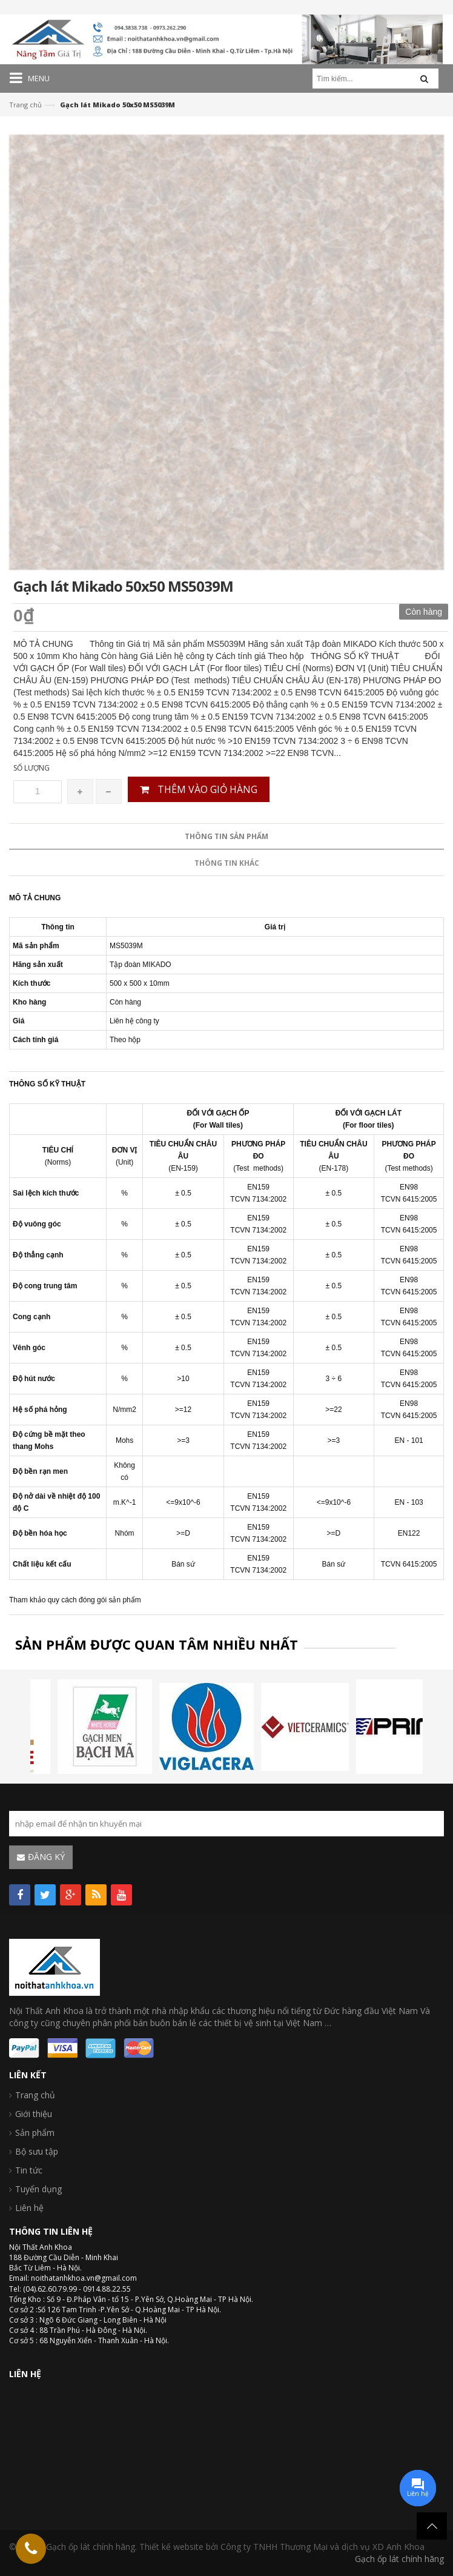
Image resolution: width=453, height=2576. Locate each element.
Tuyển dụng (38, 2189)
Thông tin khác (226, 1362)
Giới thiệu (33, 2113)
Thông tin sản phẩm (226, 1336)
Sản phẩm (35, 2132)
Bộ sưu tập (36, 2151)
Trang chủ (25, 104)
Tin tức (28, 2170)
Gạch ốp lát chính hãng (399, 2558)
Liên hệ (29, 2207)
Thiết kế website (171, 2546)
